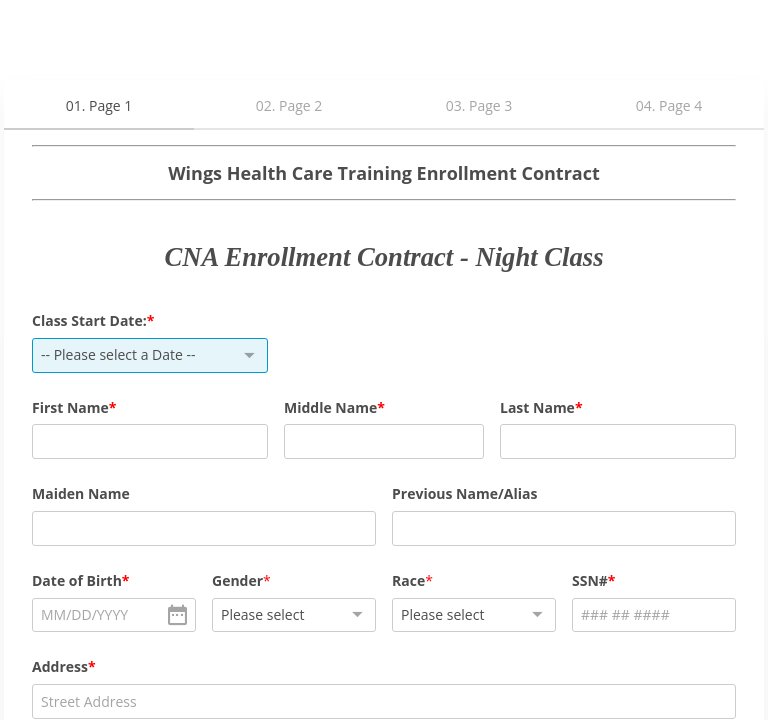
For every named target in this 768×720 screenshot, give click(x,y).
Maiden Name (81, 493)
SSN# (590, 580)
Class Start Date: (89, 320)
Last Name (537, 407)
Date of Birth (77, 580)
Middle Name (330, 407)
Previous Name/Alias (464, 493)
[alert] (114, 615)
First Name (70, 407)
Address (60, 666)
